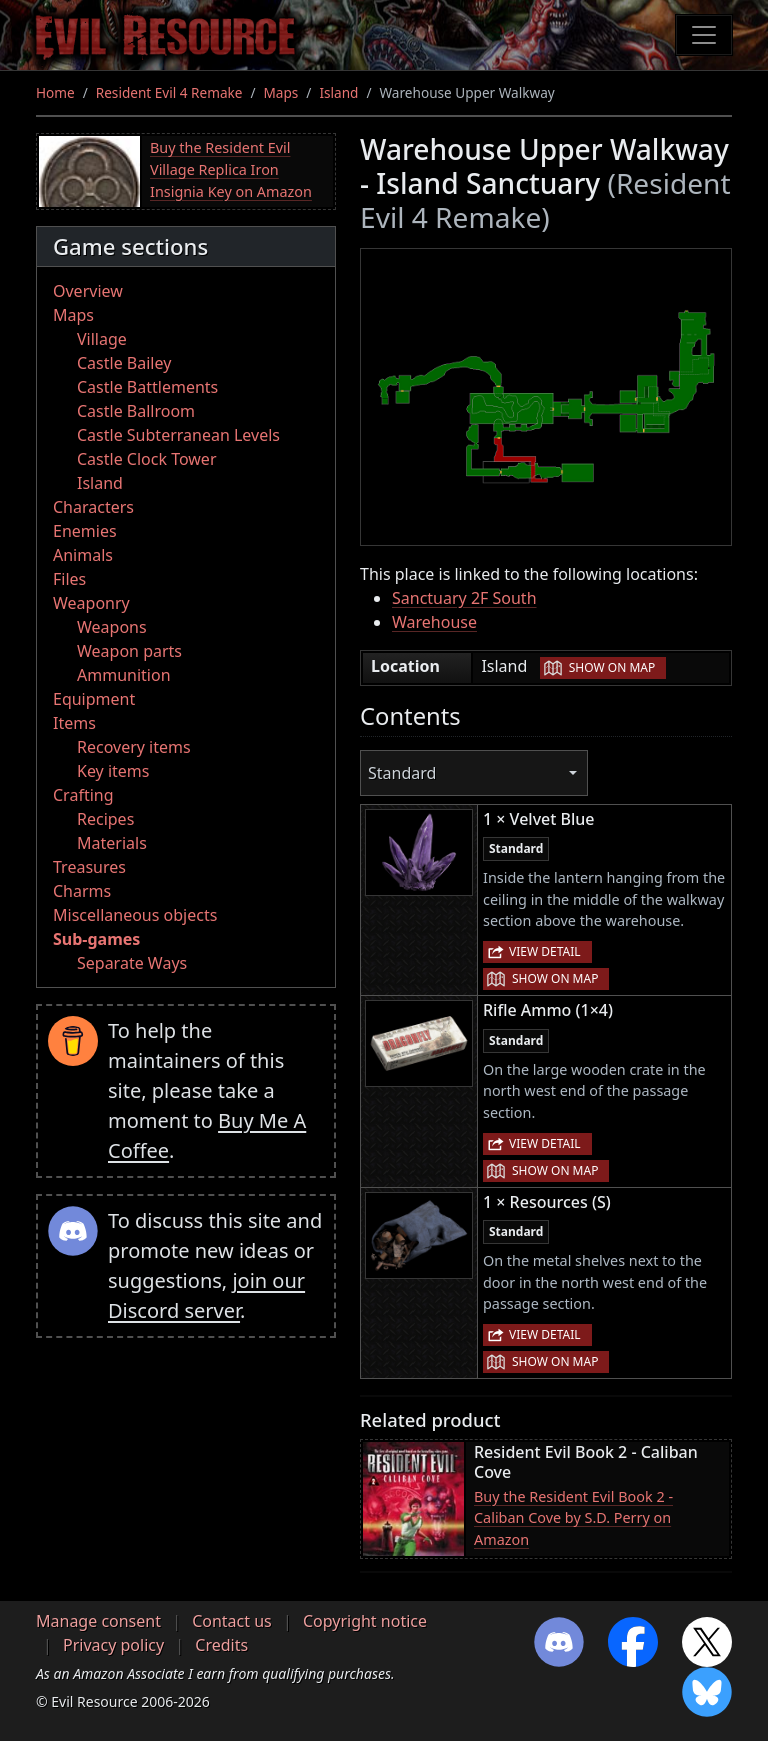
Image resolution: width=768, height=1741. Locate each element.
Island (338, 92)
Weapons (112, 627)
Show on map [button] (612, 667)
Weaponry (91, 603)
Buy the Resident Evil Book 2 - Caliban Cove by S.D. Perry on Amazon (573, 1518)
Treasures (89, 867)
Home (55, 92)
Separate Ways (132, 963)
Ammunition (124, 675)
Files (69, 579)
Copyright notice (365, 1621)
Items (74, 723)
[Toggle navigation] (704, 35)
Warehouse (434, 622)
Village (102, 339)
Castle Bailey (124, 363)
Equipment (94, 699)
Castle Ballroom (136, 411)
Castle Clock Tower (147, 459)
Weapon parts (129, 651)
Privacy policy (113, 1645)
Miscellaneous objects (135, 915)
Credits (221, 1645)
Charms (82, 891)
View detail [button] (545, 951)
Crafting (83, 795)
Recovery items (134, 747)
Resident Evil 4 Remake (169, 92)
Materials (112, 843)
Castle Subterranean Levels (178, 435)
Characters (93, 507)
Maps (281, 92)
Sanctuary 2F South (464, 598)
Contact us (232, 1621)
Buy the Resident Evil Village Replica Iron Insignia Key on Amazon (231, 169)
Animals (83, 555)
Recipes (105, 819)
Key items (113, 771)
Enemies (85, 531)
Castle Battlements (147, 387)
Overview (88, 291)
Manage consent (98, 1621)
